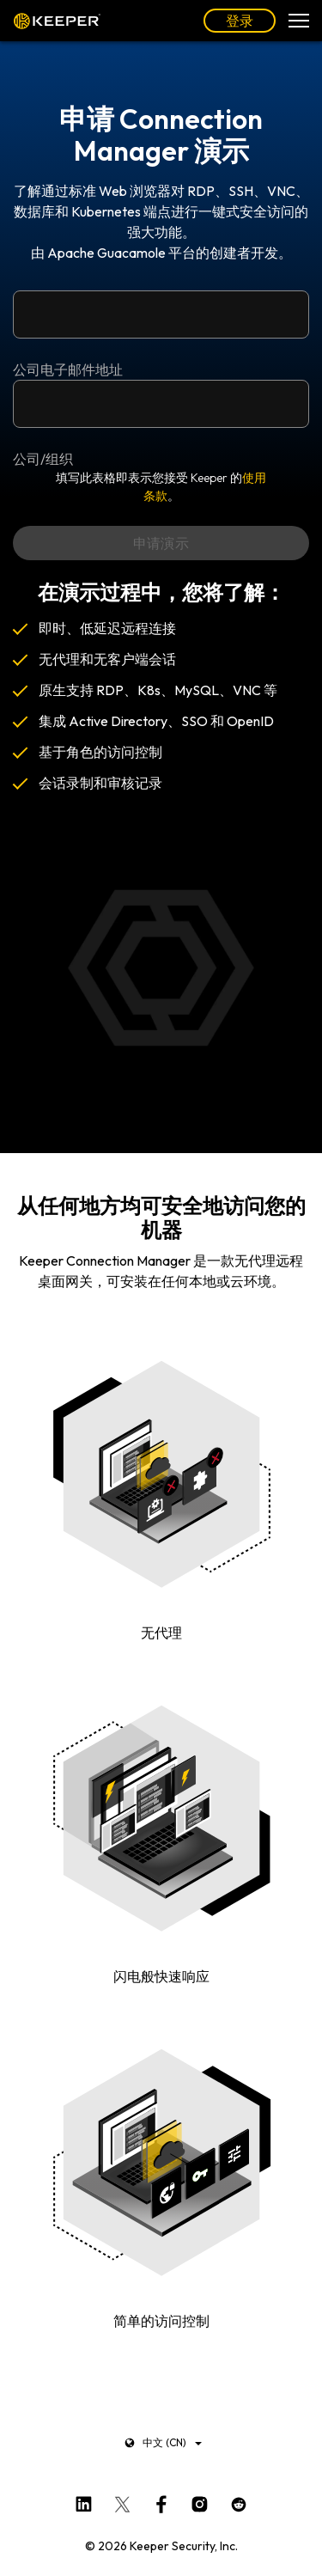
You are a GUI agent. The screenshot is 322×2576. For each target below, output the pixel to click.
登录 (239, 20)
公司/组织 (43, 458)
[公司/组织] (161, 404)
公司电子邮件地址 (68, 369)
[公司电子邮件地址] (161, 314)
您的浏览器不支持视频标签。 (161, 968)
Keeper (57, 20)
